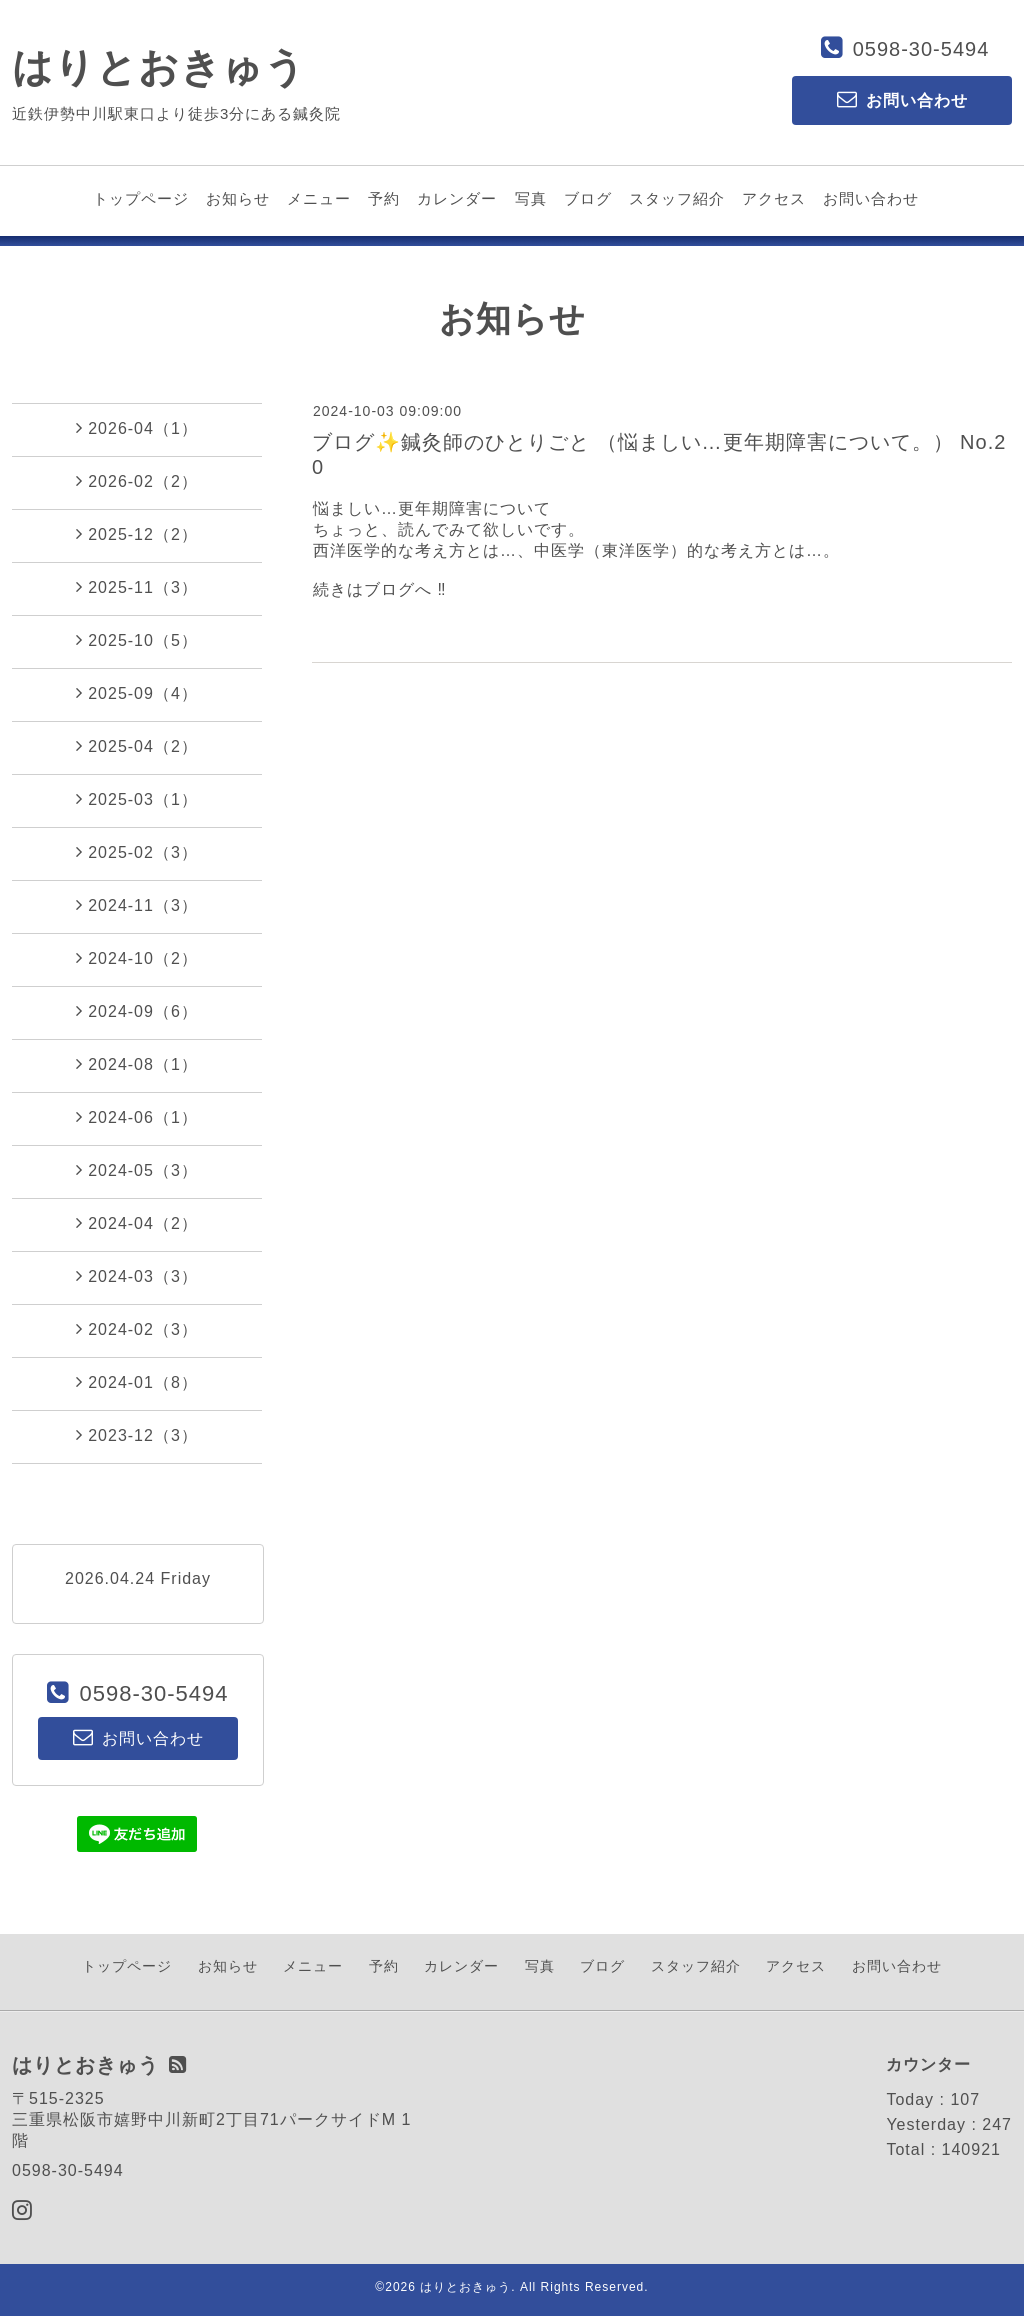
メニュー (319, 198)
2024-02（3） (137, 1329)
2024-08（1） (137, 1064)
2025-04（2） (137, 746)
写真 (531, 198)
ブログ (588, 198)
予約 (384, 198)
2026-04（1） (137, 428)
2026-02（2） (137, 481)
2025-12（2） (137, 534)
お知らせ (238, 198)
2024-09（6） (137, 1011)
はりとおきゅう (159, 67)
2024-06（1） (137, 1117)
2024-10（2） (137, 958)
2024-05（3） (137, 1170)
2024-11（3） (137, 905)
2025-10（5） (137, 640)
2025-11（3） (137, 587)
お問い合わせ (871, 198)
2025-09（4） (137, 693)
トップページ (141, 198)
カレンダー (457, 198)
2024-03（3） (137, 1276)
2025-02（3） (137, 852)
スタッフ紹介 (677, 198)
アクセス (774, 198)
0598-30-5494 (921, 49)
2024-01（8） (137, 1382)
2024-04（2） (137, 1223)
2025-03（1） (137, 799)
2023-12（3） (137, 1435)
